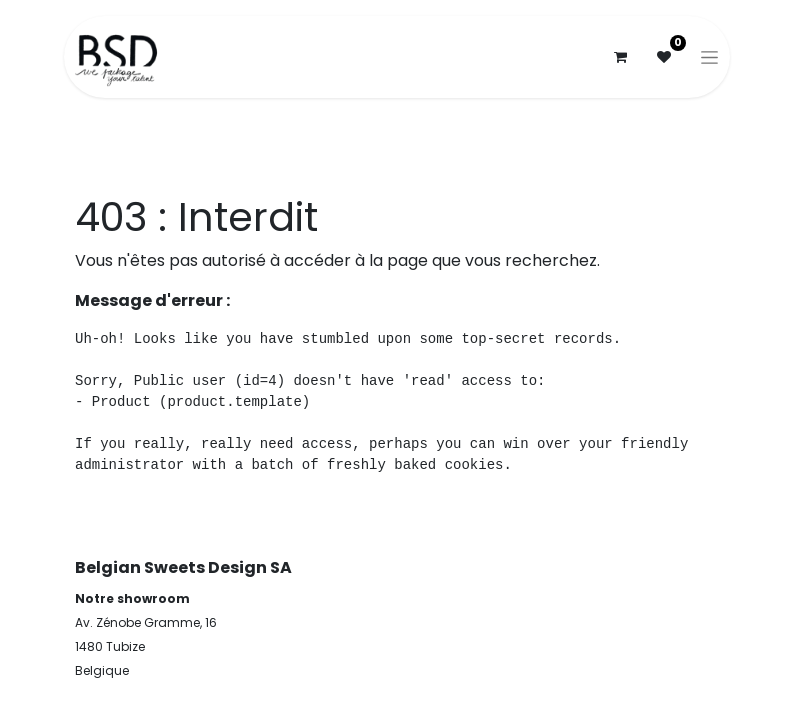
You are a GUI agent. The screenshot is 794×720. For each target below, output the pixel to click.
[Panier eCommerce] (620, 57)
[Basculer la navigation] (709, 57)
